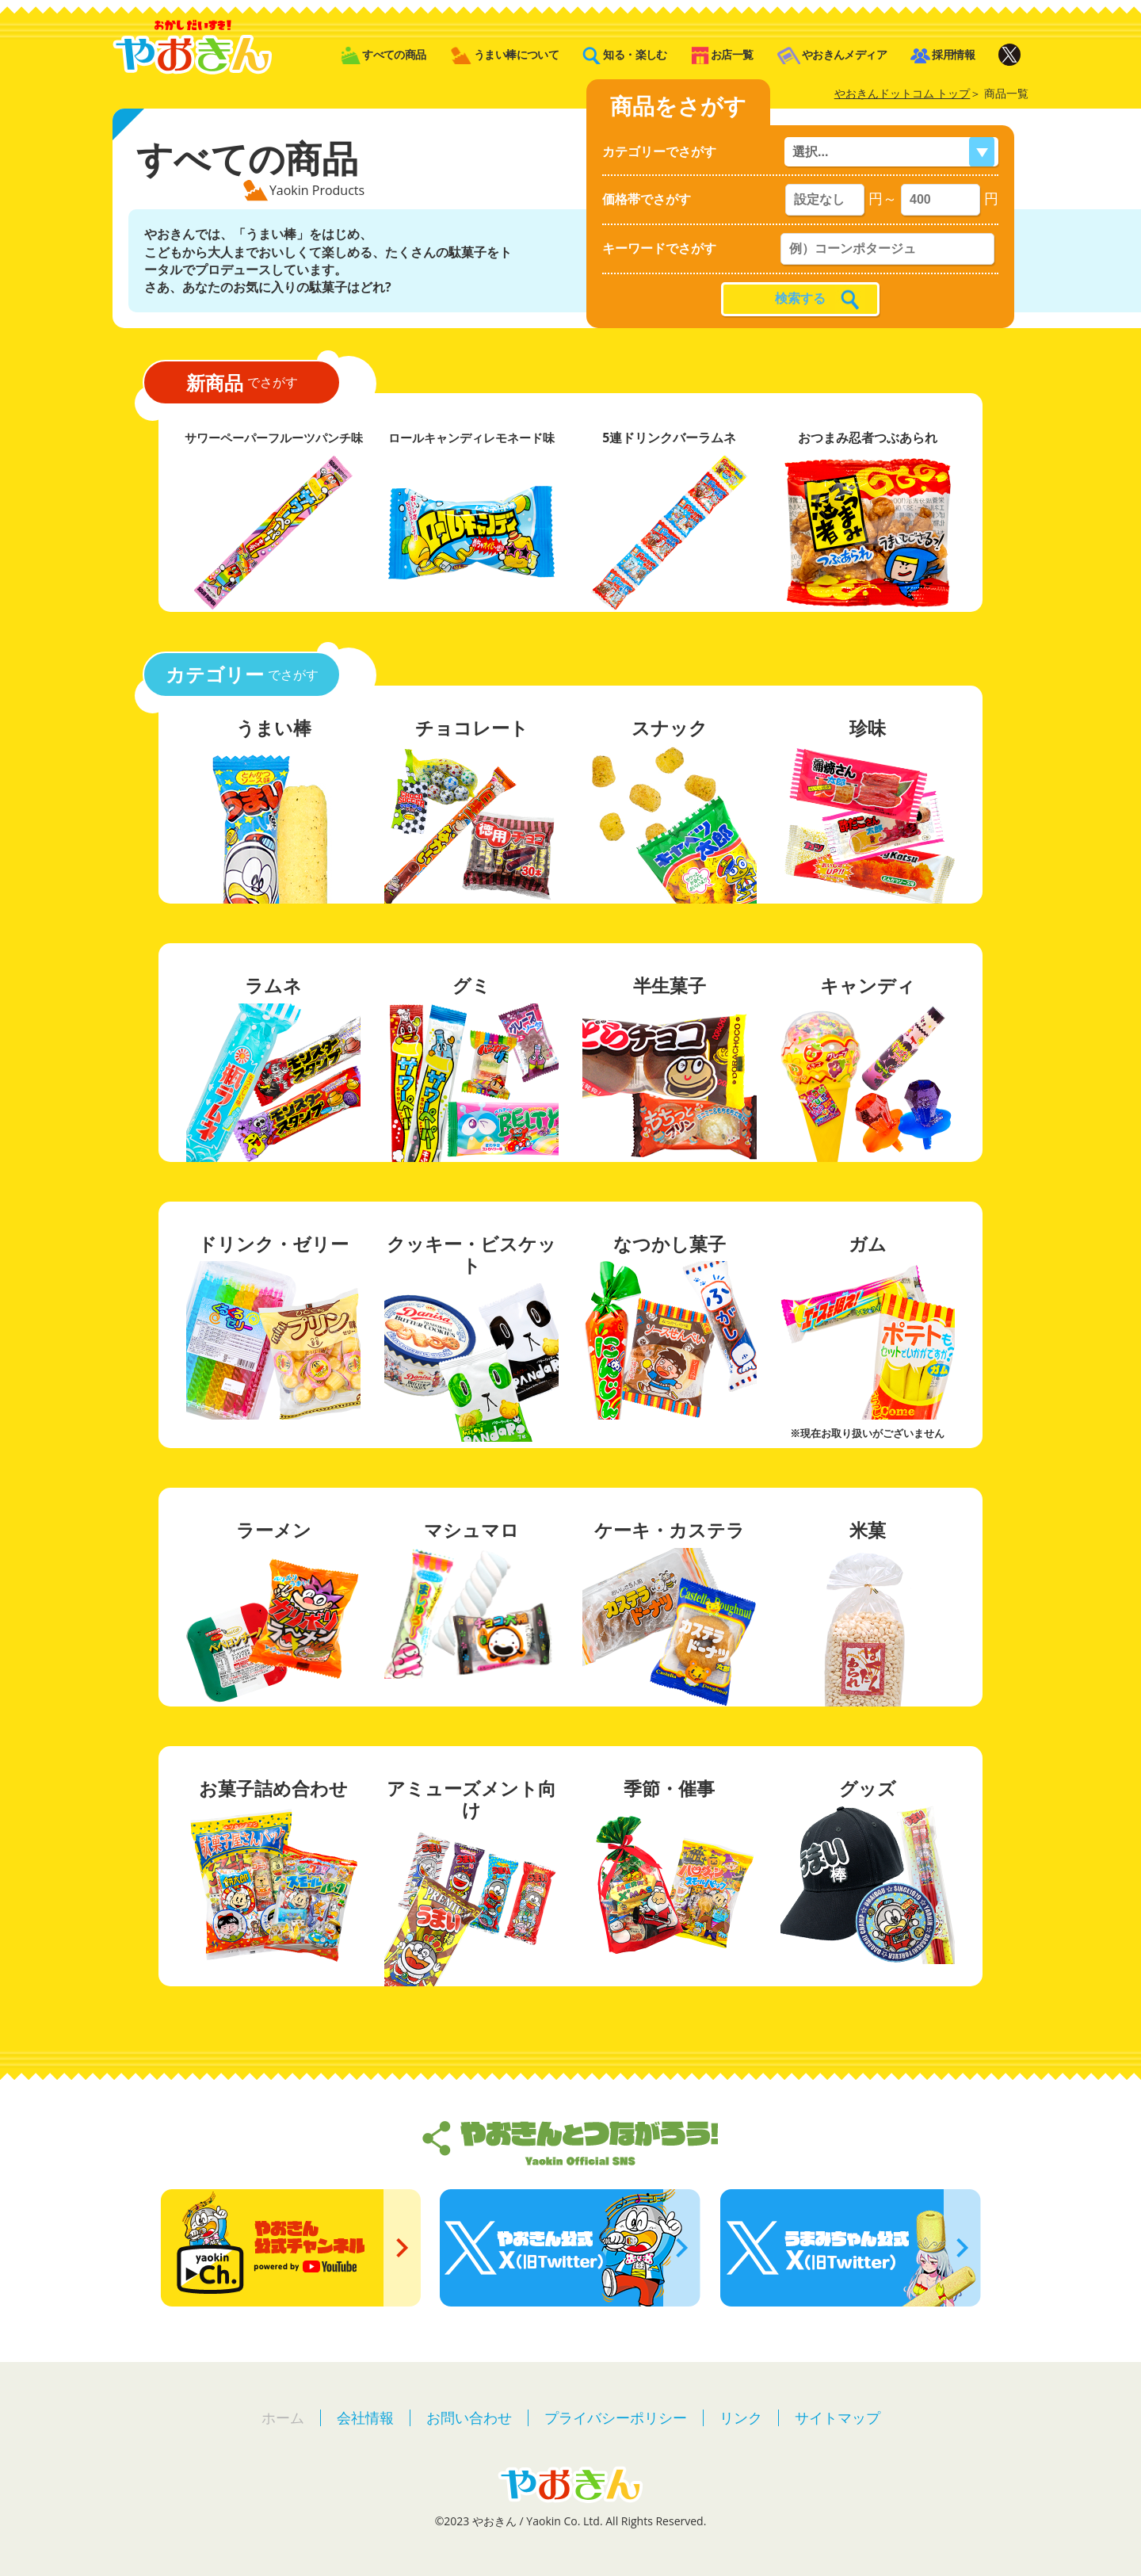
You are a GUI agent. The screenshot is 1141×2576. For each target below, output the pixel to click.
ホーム (282, 2417)
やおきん (192, 47)
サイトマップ (837, 2417)
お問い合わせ (469, 2417)
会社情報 (365, 2417)
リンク (740, 2417)
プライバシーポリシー (615, 2417)
